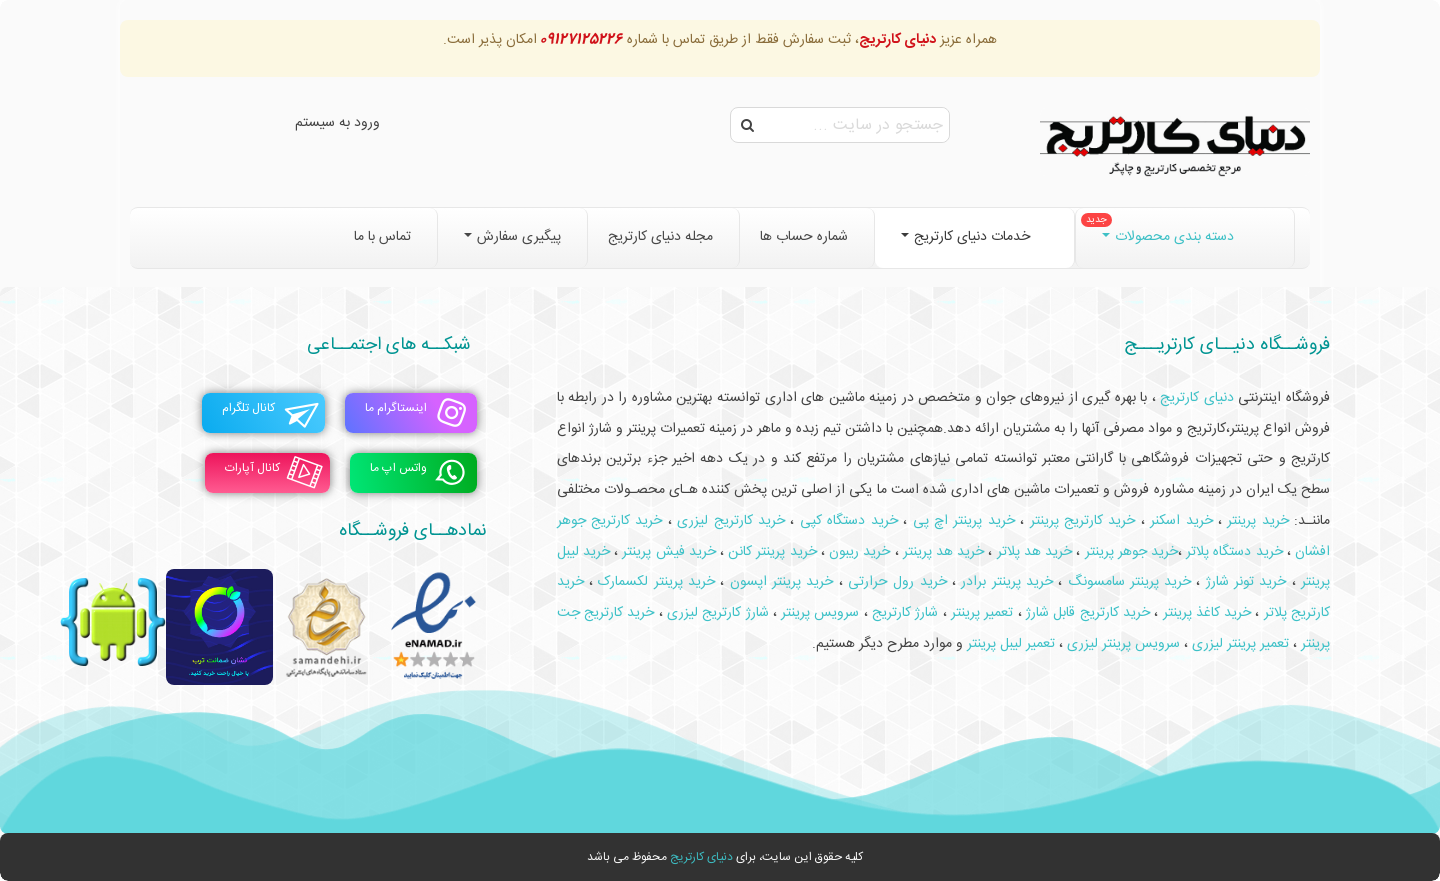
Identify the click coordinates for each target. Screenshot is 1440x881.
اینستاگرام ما (396, 408)
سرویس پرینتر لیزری (1123, 644)
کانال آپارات (252, 468)
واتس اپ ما (398, 468)
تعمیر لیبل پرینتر (1011, 644)
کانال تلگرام (248, 408)
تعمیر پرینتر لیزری (1240, 644)
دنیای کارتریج (701, 857)
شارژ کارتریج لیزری (718, 613)
